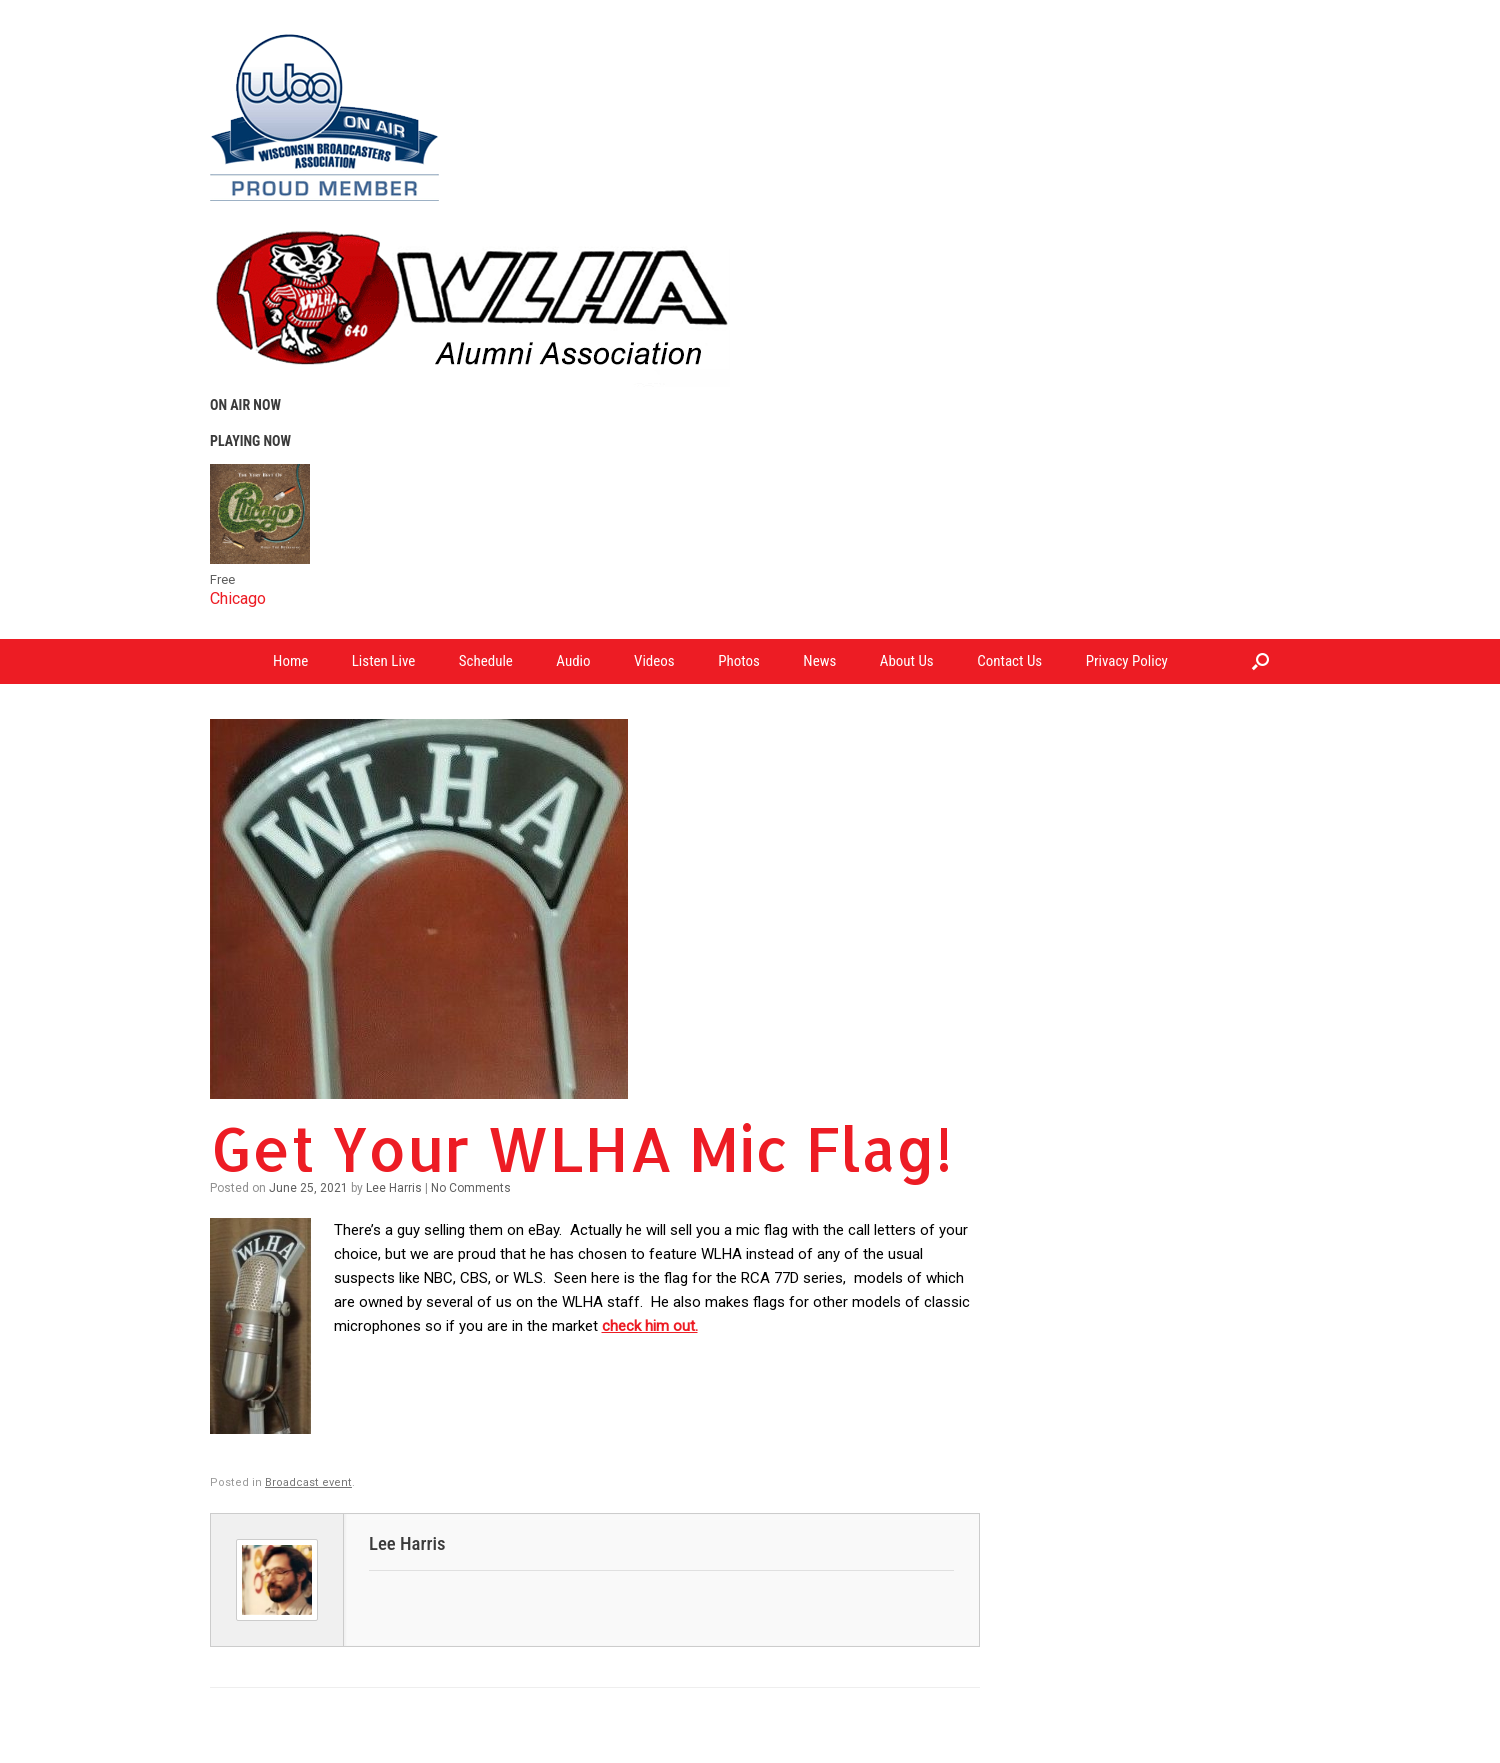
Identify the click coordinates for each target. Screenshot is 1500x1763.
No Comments (471, 1188)
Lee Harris (394, 1188)
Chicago (238, 598)
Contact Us (1009, 661)
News (819, 661)
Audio (573, 661)
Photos (739, 661)
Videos (654, 661)
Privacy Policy (1127, 661)
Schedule (486, 661)
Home (290, 661)
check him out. (650, 1326)
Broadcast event (308, 1482)
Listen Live (384, 661)
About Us (907, 661)
